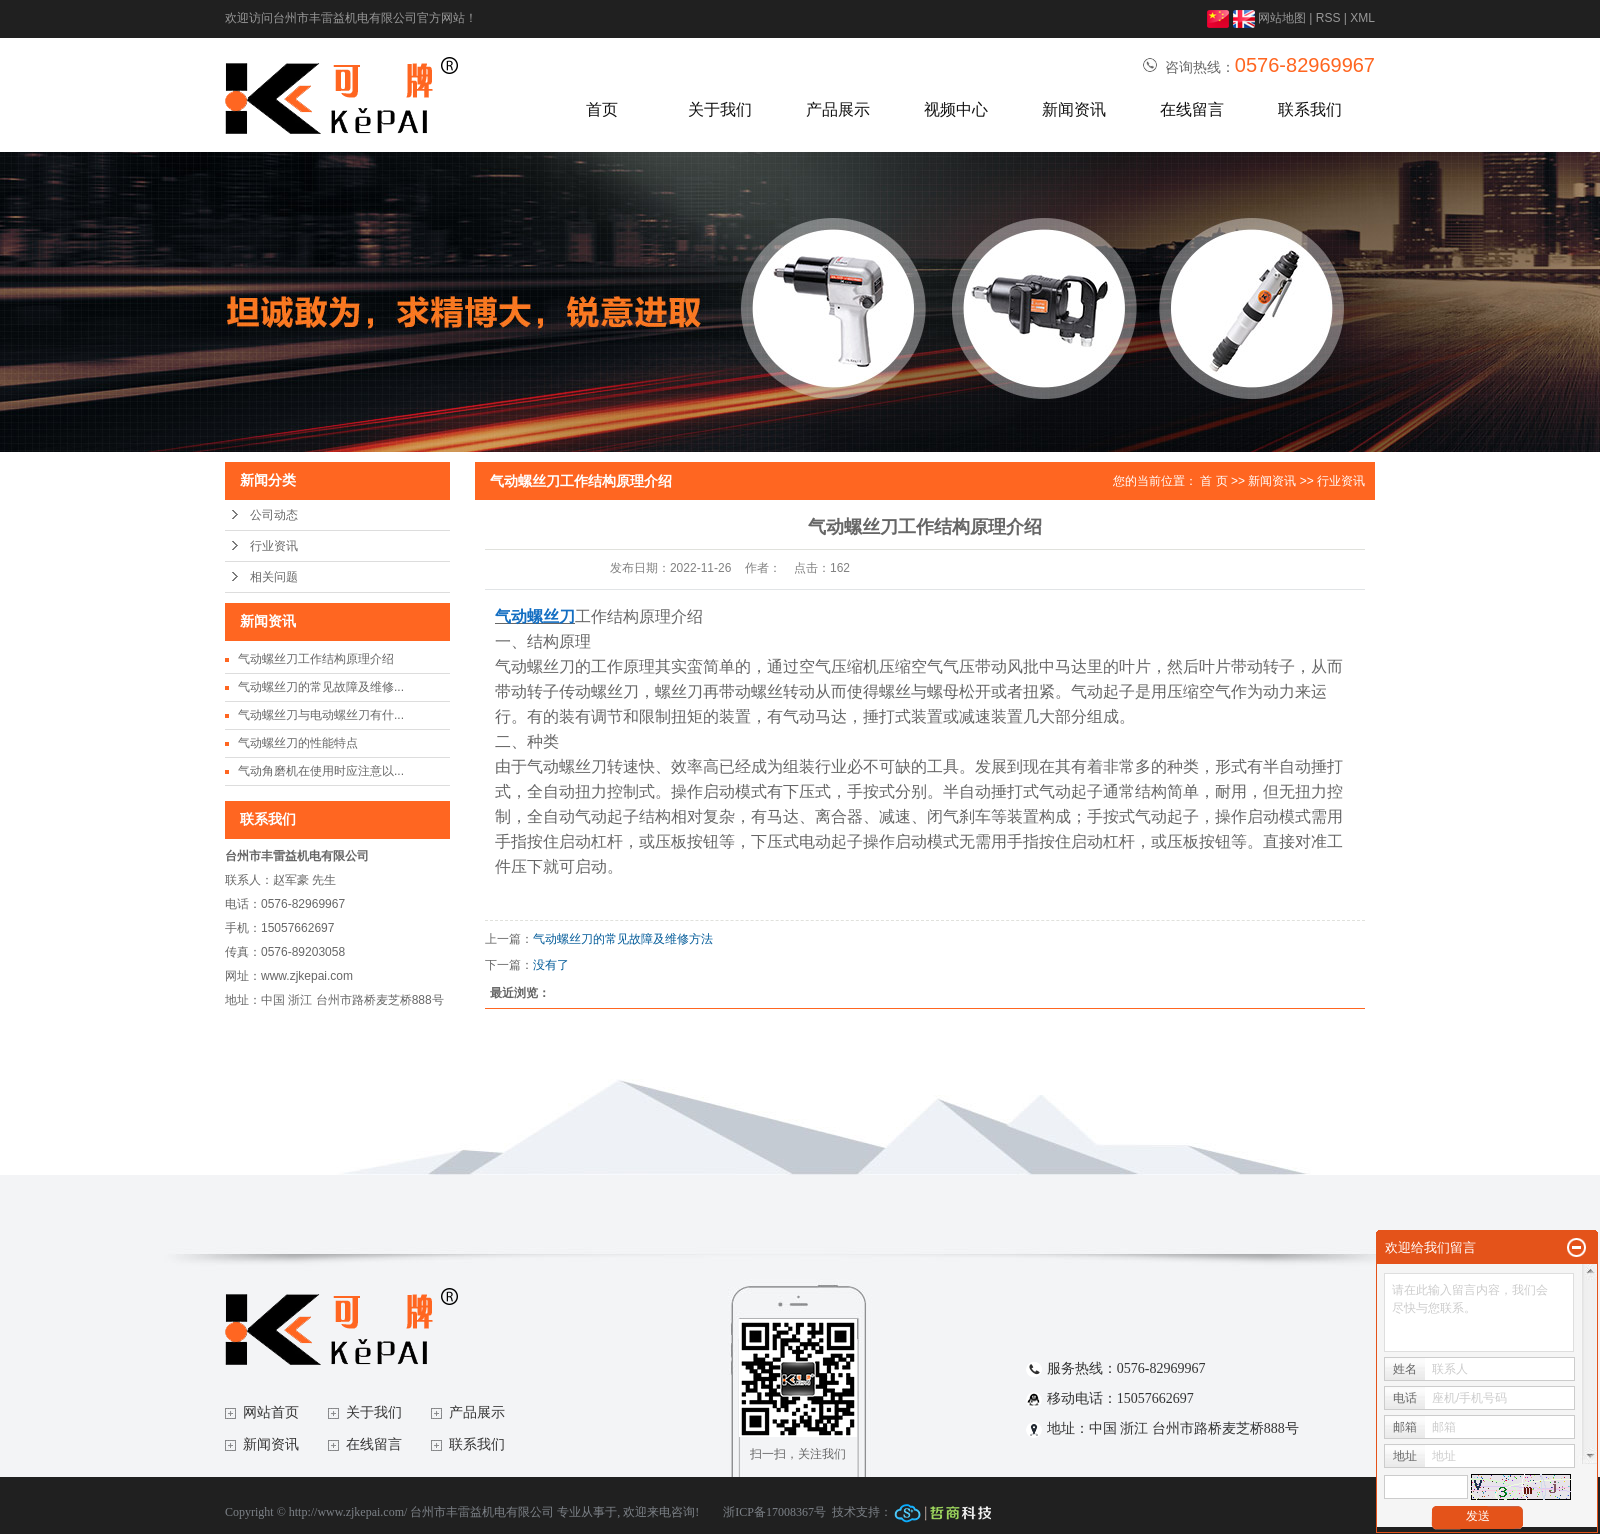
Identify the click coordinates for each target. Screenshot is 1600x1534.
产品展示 (838, 109)
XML (1362, 18)
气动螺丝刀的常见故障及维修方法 (623, 939)
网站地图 (1282, 18)
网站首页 (271, 1412)
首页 (602, 109)
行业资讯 (274, 546)
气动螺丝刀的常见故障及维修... (321, 687)
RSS (1328, 18)
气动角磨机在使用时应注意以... (321, 771)
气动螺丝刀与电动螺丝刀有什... (321, 715)
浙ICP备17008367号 (774, 1512)
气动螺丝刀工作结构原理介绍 (316, 659)
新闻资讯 (1074, 109)
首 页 (1213, 481)
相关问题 (274, 577)
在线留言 (1192, 109)
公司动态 (274, 515)
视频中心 (956, 109)
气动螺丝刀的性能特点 (298, 743)
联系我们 (1310, 109)
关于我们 (720, 109)
